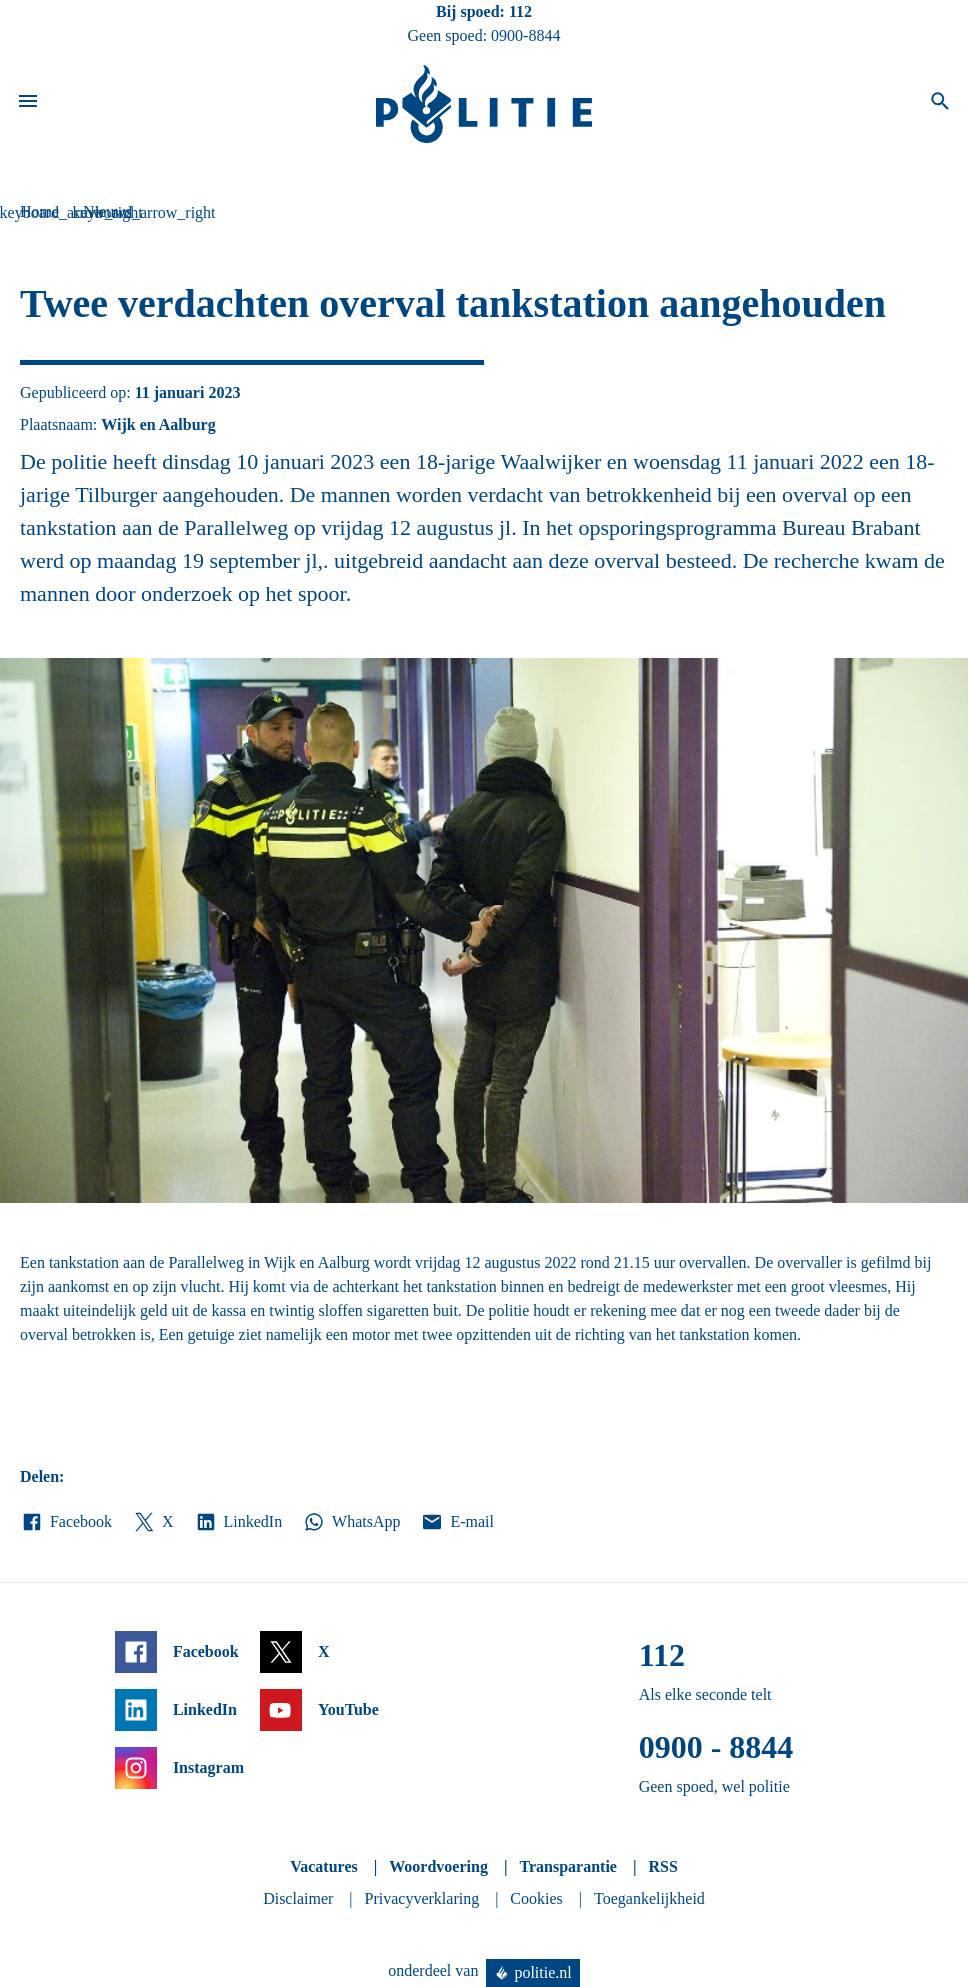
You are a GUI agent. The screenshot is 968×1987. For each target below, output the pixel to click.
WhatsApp (351, 1522)
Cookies (536, 1898)
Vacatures (324, 1866)
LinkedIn (238, 1522)
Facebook (66, 1522)
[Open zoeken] (940, 104)
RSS (662, 1866)
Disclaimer (298, 1898)
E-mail (456, 1522)
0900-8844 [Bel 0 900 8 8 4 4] (525, 35)
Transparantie (567, 1866)
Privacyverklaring (422, 1898)
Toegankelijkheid (649, 1898)
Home (39, 211)
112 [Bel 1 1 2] (520, 11)
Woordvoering (438, 1866)
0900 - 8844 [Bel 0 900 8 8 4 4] (716, 1747)
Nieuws (107, 211)
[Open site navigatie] (28, 104)
